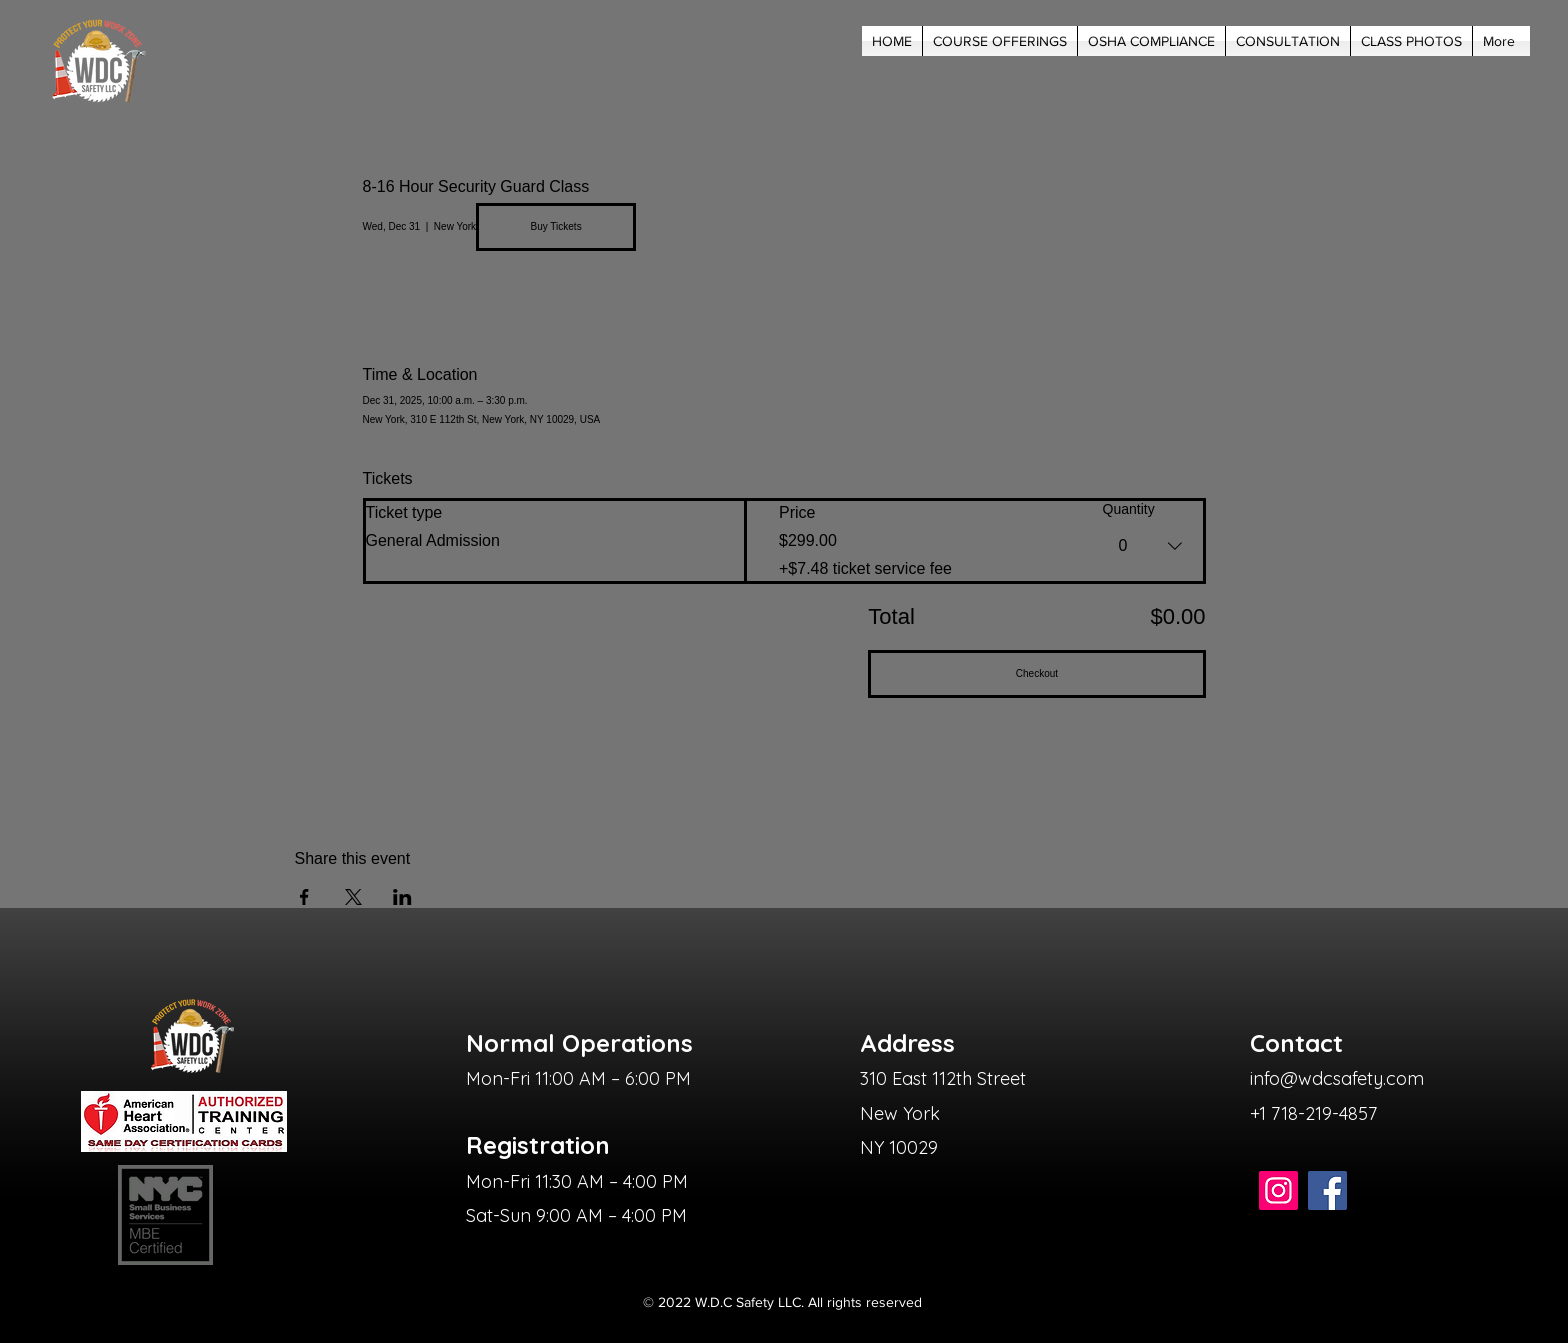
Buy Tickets (556, 226)
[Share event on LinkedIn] (402, 897)
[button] (1000, 41)
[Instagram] (1278, 1190)
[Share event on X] (353, 897)
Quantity (1129, 509)
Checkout (1037, 673)
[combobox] (1153, 546)
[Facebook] (1327, 1190)
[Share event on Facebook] (304, 897)
